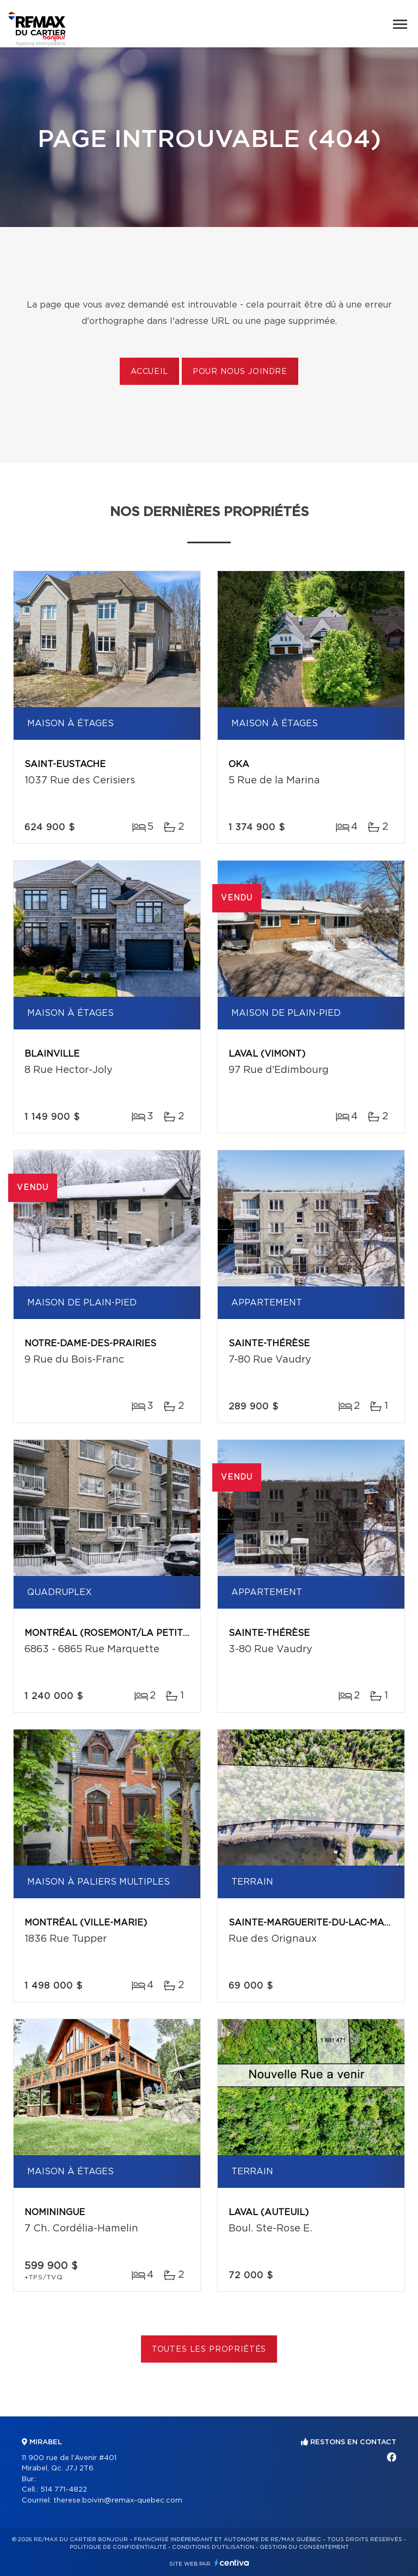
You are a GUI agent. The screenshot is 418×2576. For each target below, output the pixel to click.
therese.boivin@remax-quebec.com (117, 2500)
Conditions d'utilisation (213, 2547)
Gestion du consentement (304, 2547)
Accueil (149, 372)
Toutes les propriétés (209, 2349)
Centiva (231, 2562)
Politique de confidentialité (118, 2547)
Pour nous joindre (240, 372)
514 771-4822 (63, 2489)
